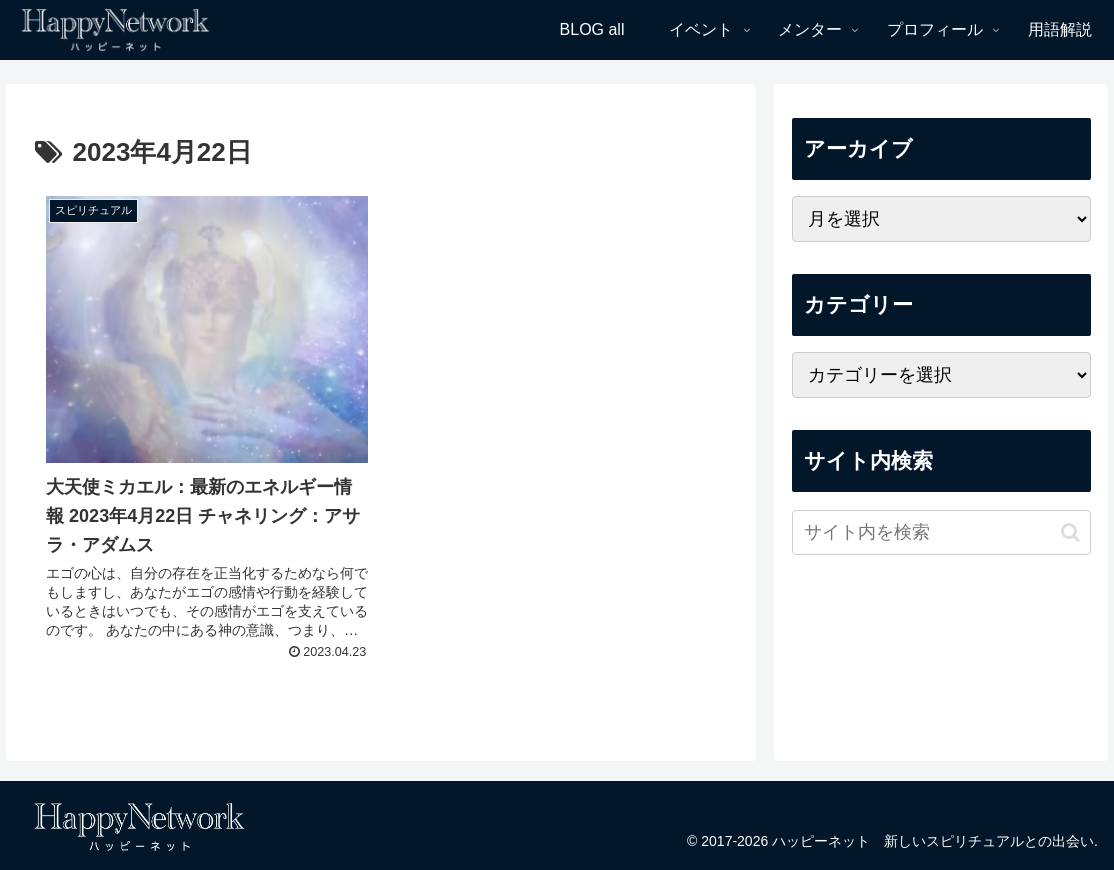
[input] (941, 532)
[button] (1070, 532)
